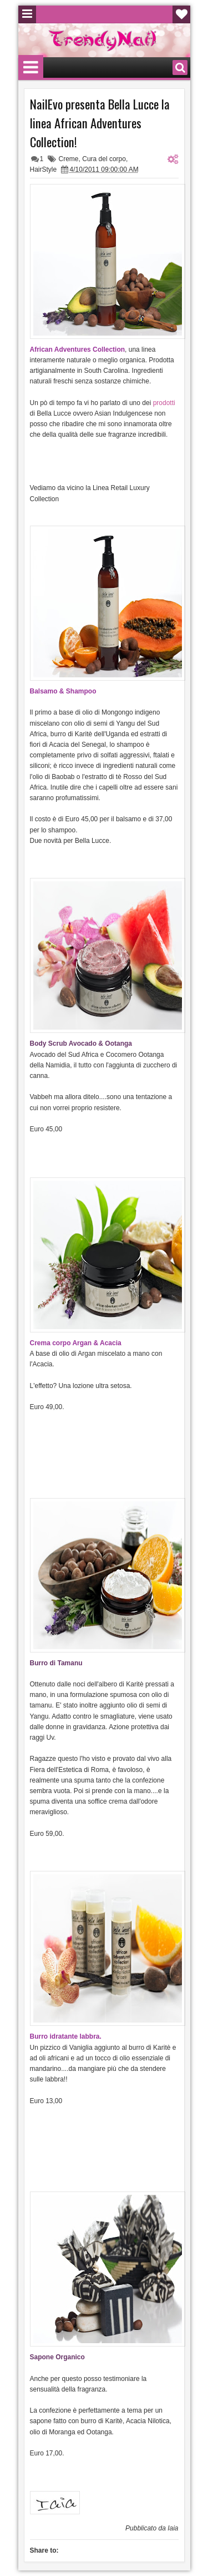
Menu (27, 14)
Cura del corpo (104, 159)
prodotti (164, 403)
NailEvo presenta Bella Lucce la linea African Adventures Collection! (100, 122)
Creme (69, 159)
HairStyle (43, 169)
